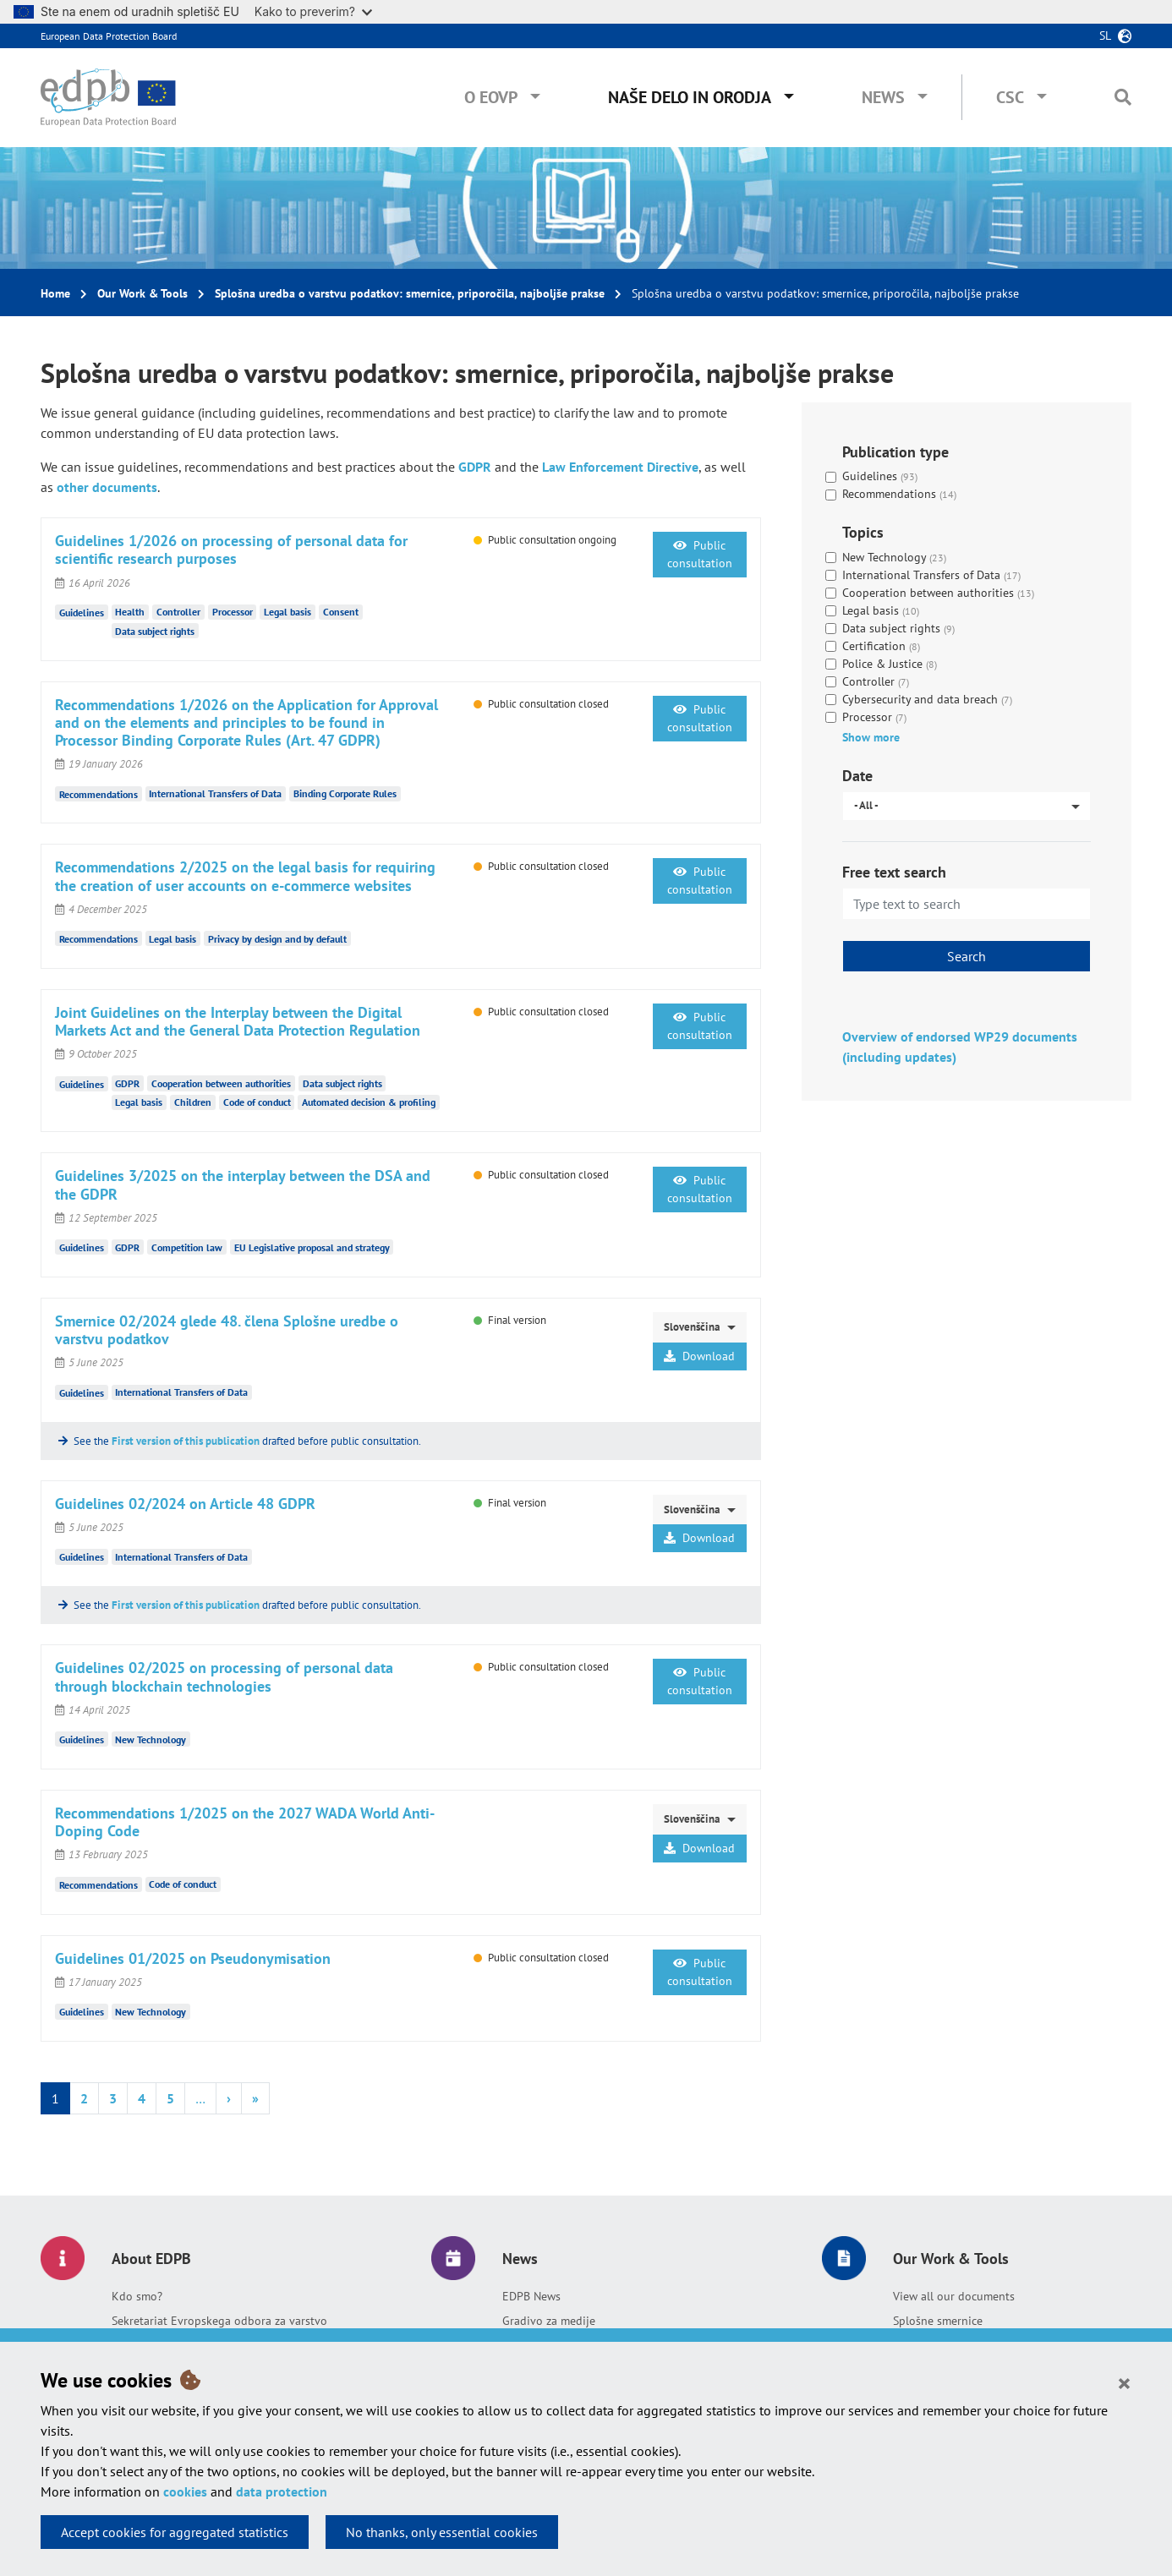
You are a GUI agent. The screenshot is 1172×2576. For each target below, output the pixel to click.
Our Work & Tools (142, 293)
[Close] (1124, 2382)
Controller (178, 611)
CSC (1010, 97)
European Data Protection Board (109, 36)
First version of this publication (186, 1441)
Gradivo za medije (548, 2320)
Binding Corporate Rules (345, 793)
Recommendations (98, 793)
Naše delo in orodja (689, 97)
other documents (107, 487)
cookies (185, 2491)
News (883, 97)
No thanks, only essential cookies (442, 2532)
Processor (232, 611)
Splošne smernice (938, 2320)
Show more (871, 737)
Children (192, 1102)
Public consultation (699, 554)
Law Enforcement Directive (620, 466)
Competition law (186, 1247)
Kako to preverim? (313, 11)
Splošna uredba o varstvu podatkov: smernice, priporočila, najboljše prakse (410, 293)
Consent (341, 611)
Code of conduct (257, 1102)
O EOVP (491, 97)
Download (699, 1356)
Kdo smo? (137, 2296)
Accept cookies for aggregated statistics (174, 2532)
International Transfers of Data (215, 793)
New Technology (150, 1739)
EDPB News (531, 2296)
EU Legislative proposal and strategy (312, 1247)
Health (130, 611)
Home (55, 293)
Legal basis (287, 611)
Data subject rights (154, 631)
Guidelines (81, 612)
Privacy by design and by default (277, 939)
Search (966, 956)
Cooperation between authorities (221, 1083)
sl (1105, 35)
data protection (281, 2491)
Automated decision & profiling (368, 1102)
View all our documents (954, 2296)
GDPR (474, 466)
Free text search (894, 872)
